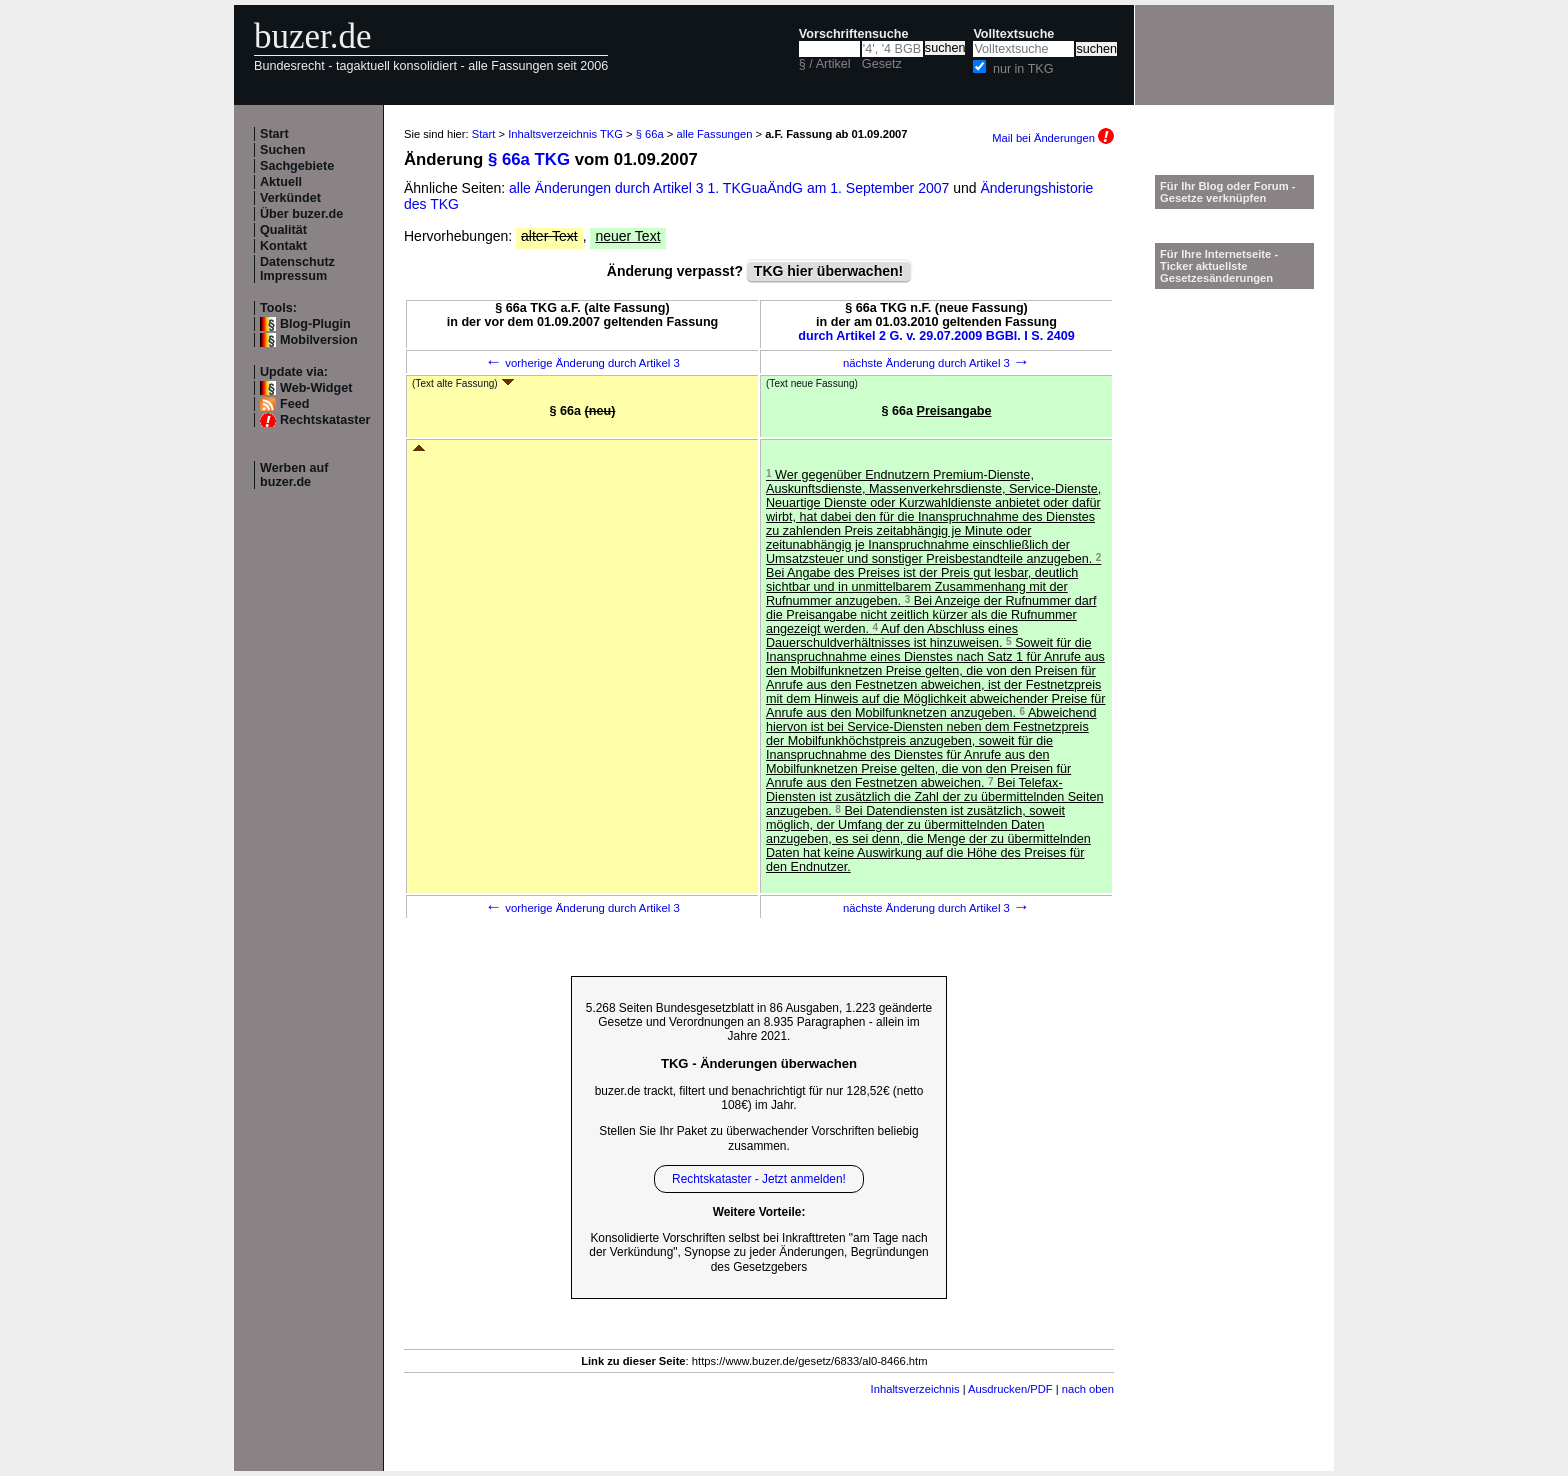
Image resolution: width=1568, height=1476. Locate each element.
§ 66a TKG (529, 159)
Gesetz (882, 64)
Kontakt (283, 246)
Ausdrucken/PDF (1010, 1389)
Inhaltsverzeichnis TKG (565, 134)
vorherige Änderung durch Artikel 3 (582, 363)
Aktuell (281, 182)
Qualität (283, 230)
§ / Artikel (825, 64)
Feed (294, 404)
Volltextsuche (1013, 34)
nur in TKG (1023, 69)
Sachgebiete (297, 166)
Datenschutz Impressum (297, 269)
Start (274, 134)
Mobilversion (319, 340)
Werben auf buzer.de (294, 475)
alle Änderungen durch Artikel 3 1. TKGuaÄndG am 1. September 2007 (731, 188)
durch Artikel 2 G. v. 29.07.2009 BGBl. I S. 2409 (936, 336)
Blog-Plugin (315, 324)
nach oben (1088, 1389)
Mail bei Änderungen (1053, 138)
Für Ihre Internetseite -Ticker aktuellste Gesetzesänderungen (1219, 266)
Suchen (283, 150)
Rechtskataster (325, 420)
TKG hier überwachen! (828, 271)
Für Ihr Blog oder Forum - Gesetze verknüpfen (1228, 192)
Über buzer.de (301, 214)
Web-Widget (316, 388)
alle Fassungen (715, 134)
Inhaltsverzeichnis (915, 1389)
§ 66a (650, 134)
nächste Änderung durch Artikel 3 (936, 363)
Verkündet (290, 198)
